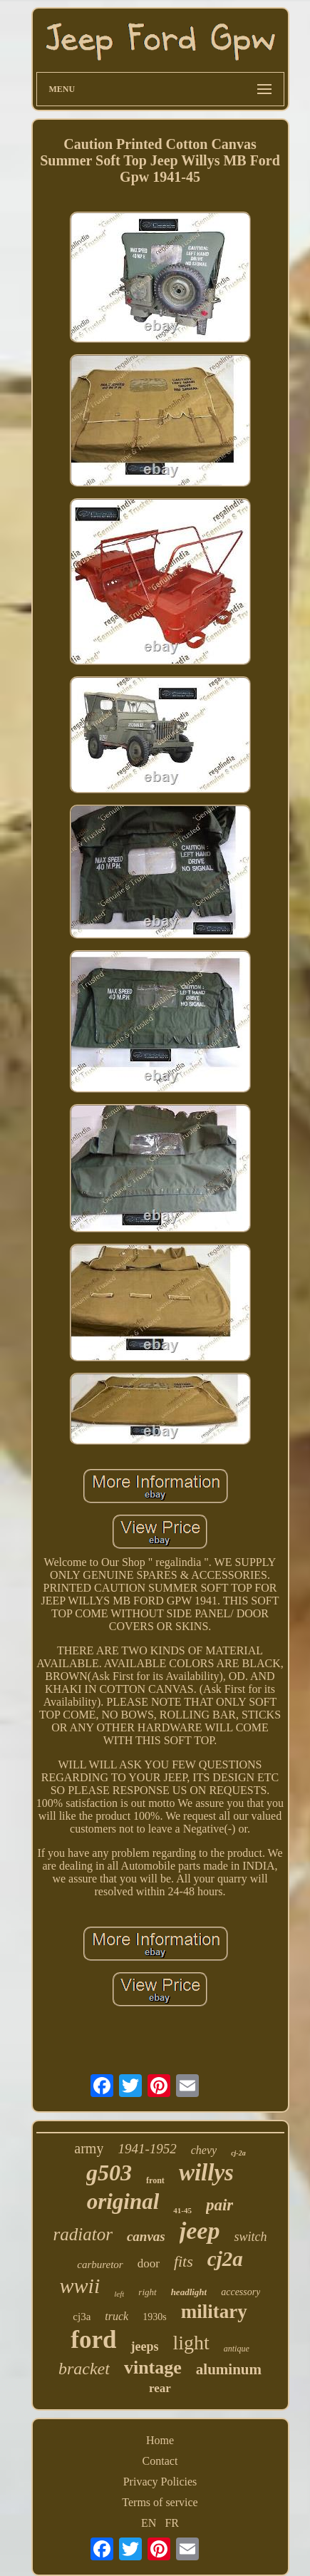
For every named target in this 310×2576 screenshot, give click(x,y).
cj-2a (238, 2153)
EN (148, 2523)
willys (206, 2172)
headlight (189, 2292)
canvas (146, 2236)
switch (250, 2237)
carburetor (100, 2264)
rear (160, 2388)
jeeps (144, 2346)
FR (172, 2523)
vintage (153, 2367)
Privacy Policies (160, 2481)
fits (183, 2261)
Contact (160, 2461)
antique (236, 2349)
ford (93, 2340)
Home (160, 2440)
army (88, 2148)
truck (116, 2316)
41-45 (182, 2210)
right (147, 2292)
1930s (154, 2317)
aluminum (229, 2369)
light (190, 2343)
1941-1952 (147, 2148)
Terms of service (159, 2502)
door (149, 2263)
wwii (80, 2285)
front (155, 2180)
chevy (204, 2150)
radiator (83, 2234)
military (214, 2311)
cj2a (225, 2258)
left (119, 2293)
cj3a (82, 2316)
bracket (84, 2368)
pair (219, 2205)
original (123, 2201)
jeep (200, 2230)
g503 (109, 2172)
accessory (240, 2292)
